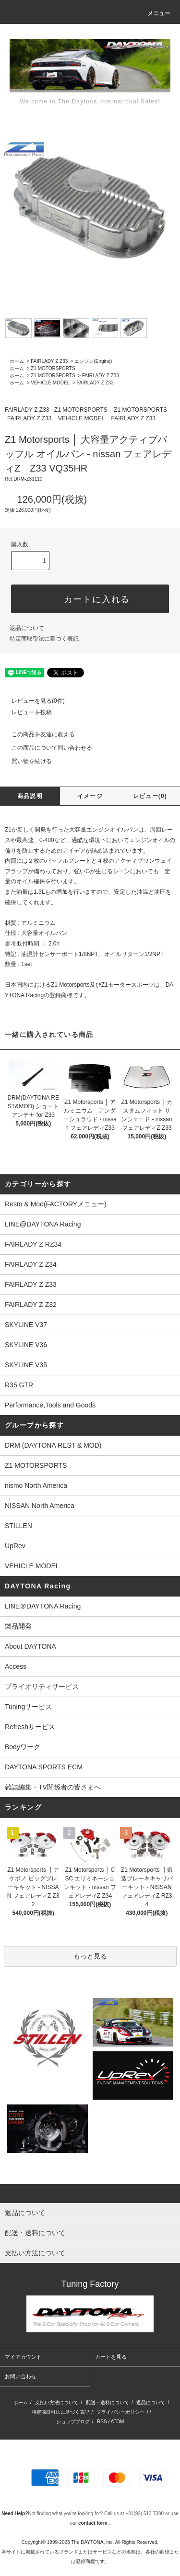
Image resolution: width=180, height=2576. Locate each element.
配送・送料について (107, 2402)
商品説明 (30, 796)
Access (15, 1666)
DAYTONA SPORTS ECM (44, 1767)
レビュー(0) (150, 796)
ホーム (17, 361)
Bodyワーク (22, 1747)
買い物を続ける (26, 761)
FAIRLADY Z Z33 (49, 361)
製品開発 (18, 1626)
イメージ (90, 796)
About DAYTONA (30, 1646)
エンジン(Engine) (93, 361)
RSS (102, 2421)
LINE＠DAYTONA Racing (43, 1606)
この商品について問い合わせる (46, 747)
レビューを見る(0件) (32, 700)
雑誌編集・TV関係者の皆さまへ (53, 1787)
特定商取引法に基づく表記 (44, 638)
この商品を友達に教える (37, 734)
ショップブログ (73, 2421)
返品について (27, 628)
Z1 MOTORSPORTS (53, 368)
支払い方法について (56, 2402)
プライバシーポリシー (120, 2412)
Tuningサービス (32, 1706)
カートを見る (111, 2357)
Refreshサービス (30, 1727)
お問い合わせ (20, 2376)
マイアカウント (23, 2357)
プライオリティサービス (42, 1686)
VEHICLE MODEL (50, 382)
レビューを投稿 (26, 712)
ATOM (117, 2421)
